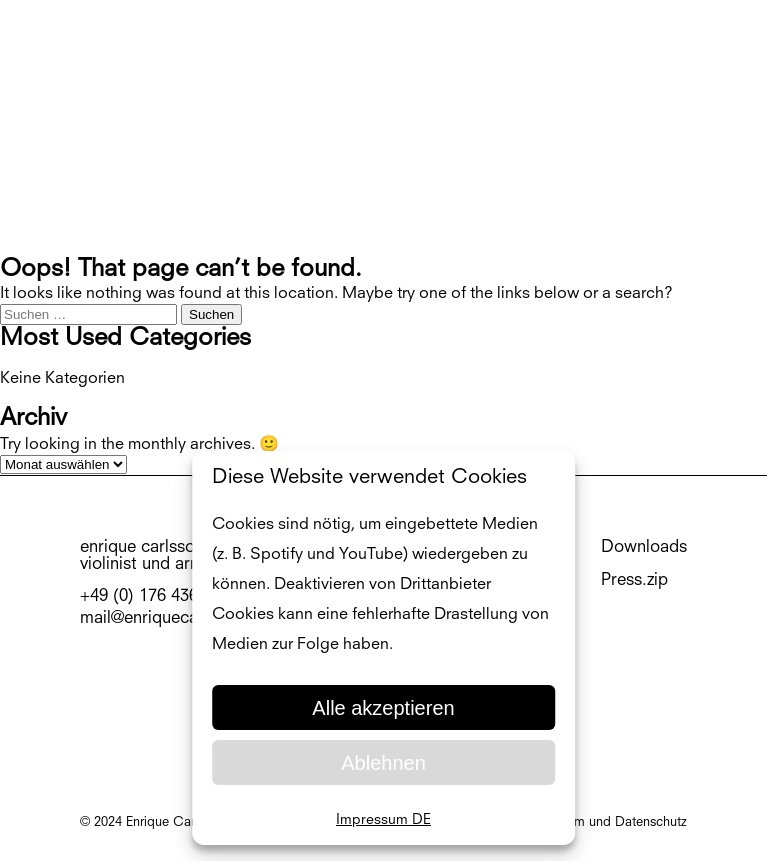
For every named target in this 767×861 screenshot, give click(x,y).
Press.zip (634, 580)
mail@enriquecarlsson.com (180, 618)
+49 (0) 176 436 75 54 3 (169, 596)
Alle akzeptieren (383, 708)
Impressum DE (383, 820)
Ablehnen (383, 763)
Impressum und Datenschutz (604, 823)
